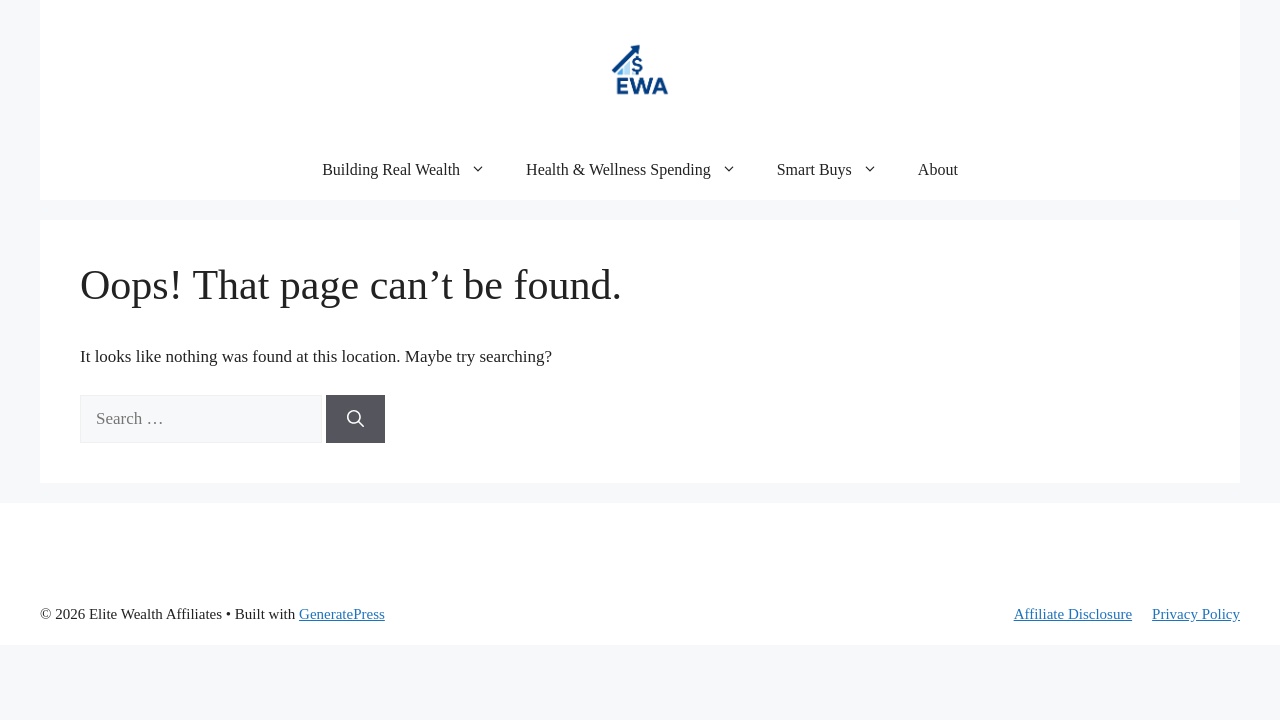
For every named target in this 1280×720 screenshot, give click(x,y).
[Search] (355, 419)
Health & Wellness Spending (641, 170)
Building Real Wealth (414, 170)
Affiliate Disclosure (1073, 614)
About (938, 169)
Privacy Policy (1196, 614)
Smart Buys (837, 170)
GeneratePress (342, 614)
